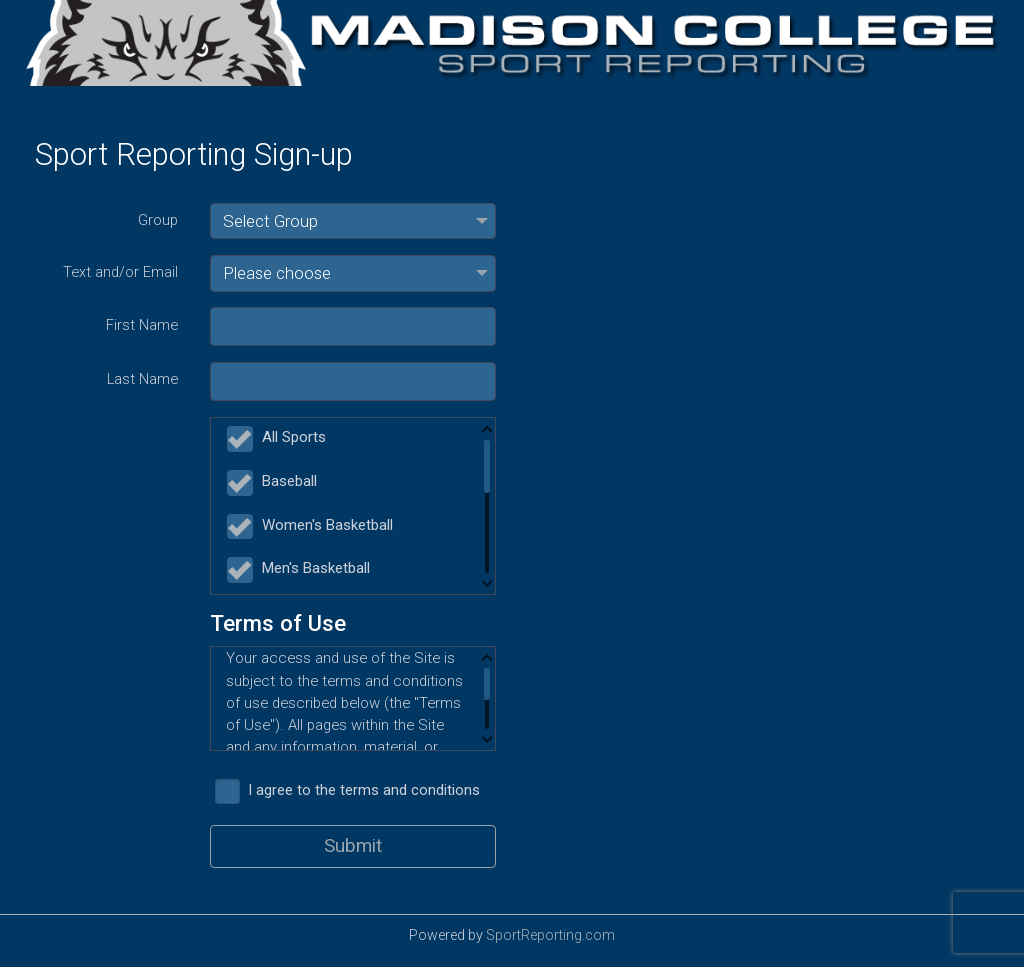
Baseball (276, 481)
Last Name (142, 379)
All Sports (280, 437)
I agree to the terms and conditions (351, 790)
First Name (142, 325)
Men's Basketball (302, 568)
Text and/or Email (120, 272)
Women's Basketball (314, 525)
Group (158, 220)
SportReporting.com (550, 935)
